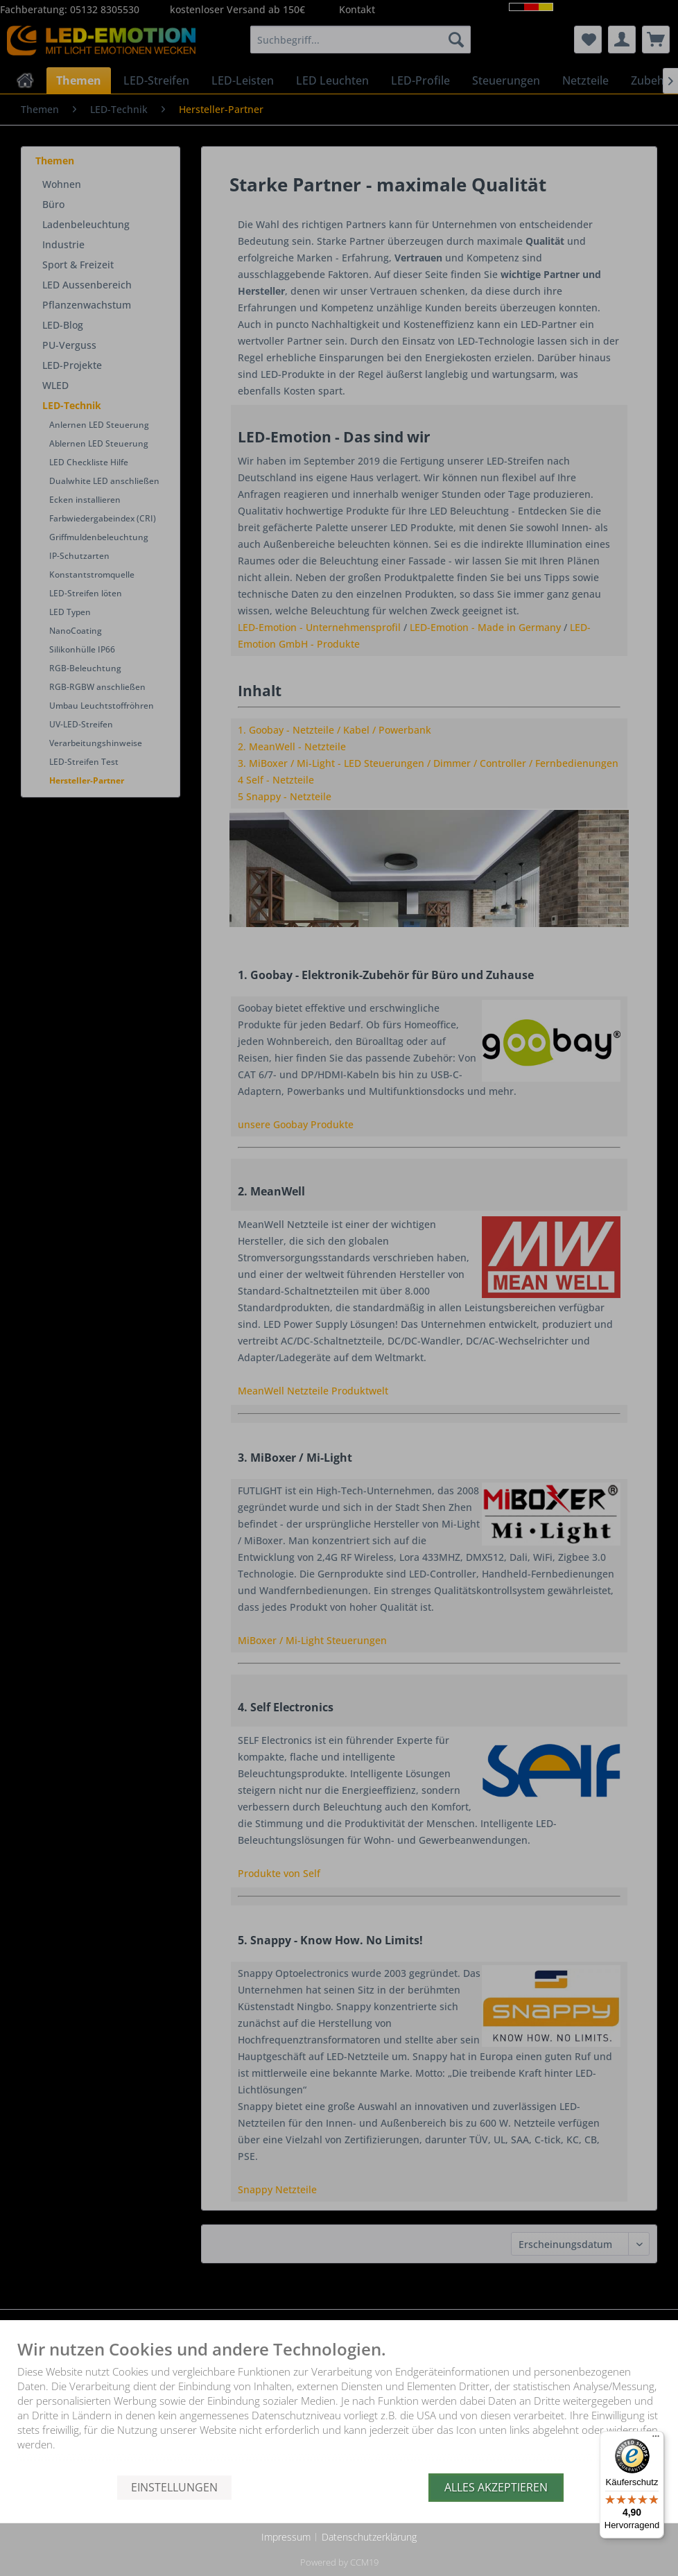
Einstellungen (174, 2487)
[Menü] (655, 2439)
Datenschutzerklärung (369, 2536)
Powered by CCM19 (339, 2562)
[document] (339, 2407)
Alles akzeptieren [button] (496, 2487)
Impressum (286, 2536)
